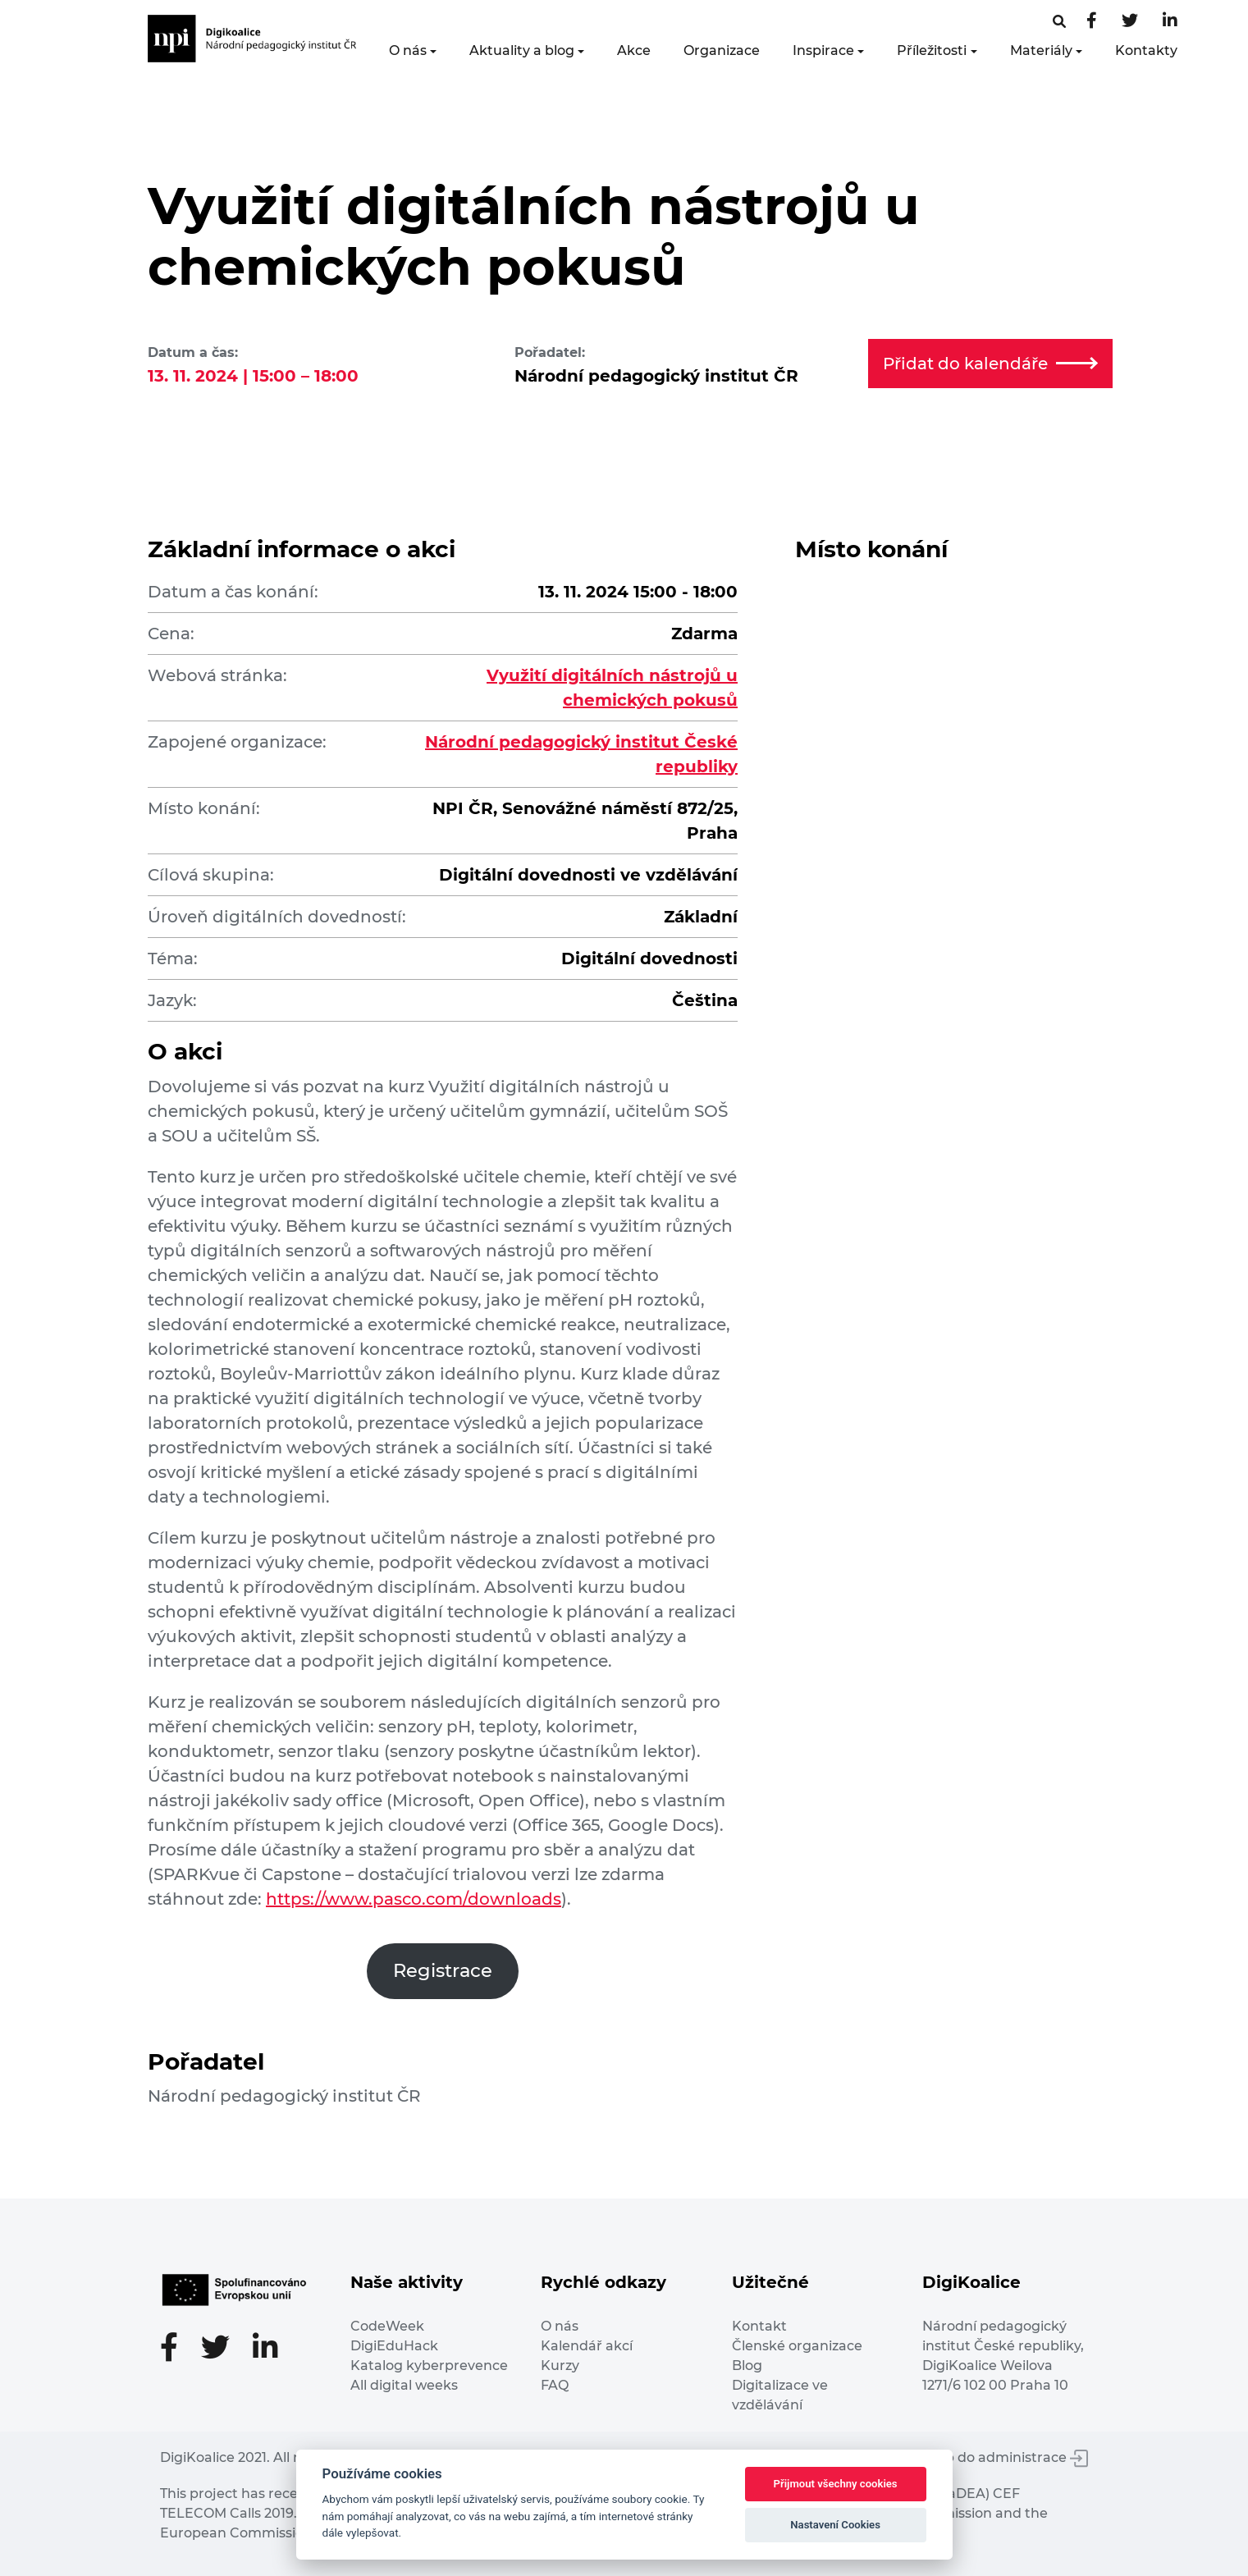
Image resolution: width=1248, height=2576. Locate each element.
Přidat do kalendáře (990, 363)
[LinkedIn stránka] (1170, 22)
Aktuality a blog (521, 50)
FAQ (555, 2385)
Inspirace (823, 50)
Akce (634, 50)
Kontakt (759, 2326)
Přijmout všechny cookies (836, 2484)
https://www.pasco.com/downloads (413, 1899)
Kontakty (1146, 50)
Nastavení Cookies (835, 2525)
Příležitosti (932, 50)
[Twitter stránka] (1130, 22)
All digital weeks (404, 2385)
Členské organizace (797, 2346)
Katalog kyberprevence (429, 2365)
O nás (408, 50)
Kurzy (560, 2365)
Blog (747, 2365)
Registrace (442, 1970)
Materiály (1041, 50)
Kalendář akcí (587, 2346)
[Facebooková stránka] (1059, 22)
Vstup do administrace (1002, 2457)
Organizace (721, 50)
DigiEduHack (394, 2346)
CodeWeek (387, 2326)
